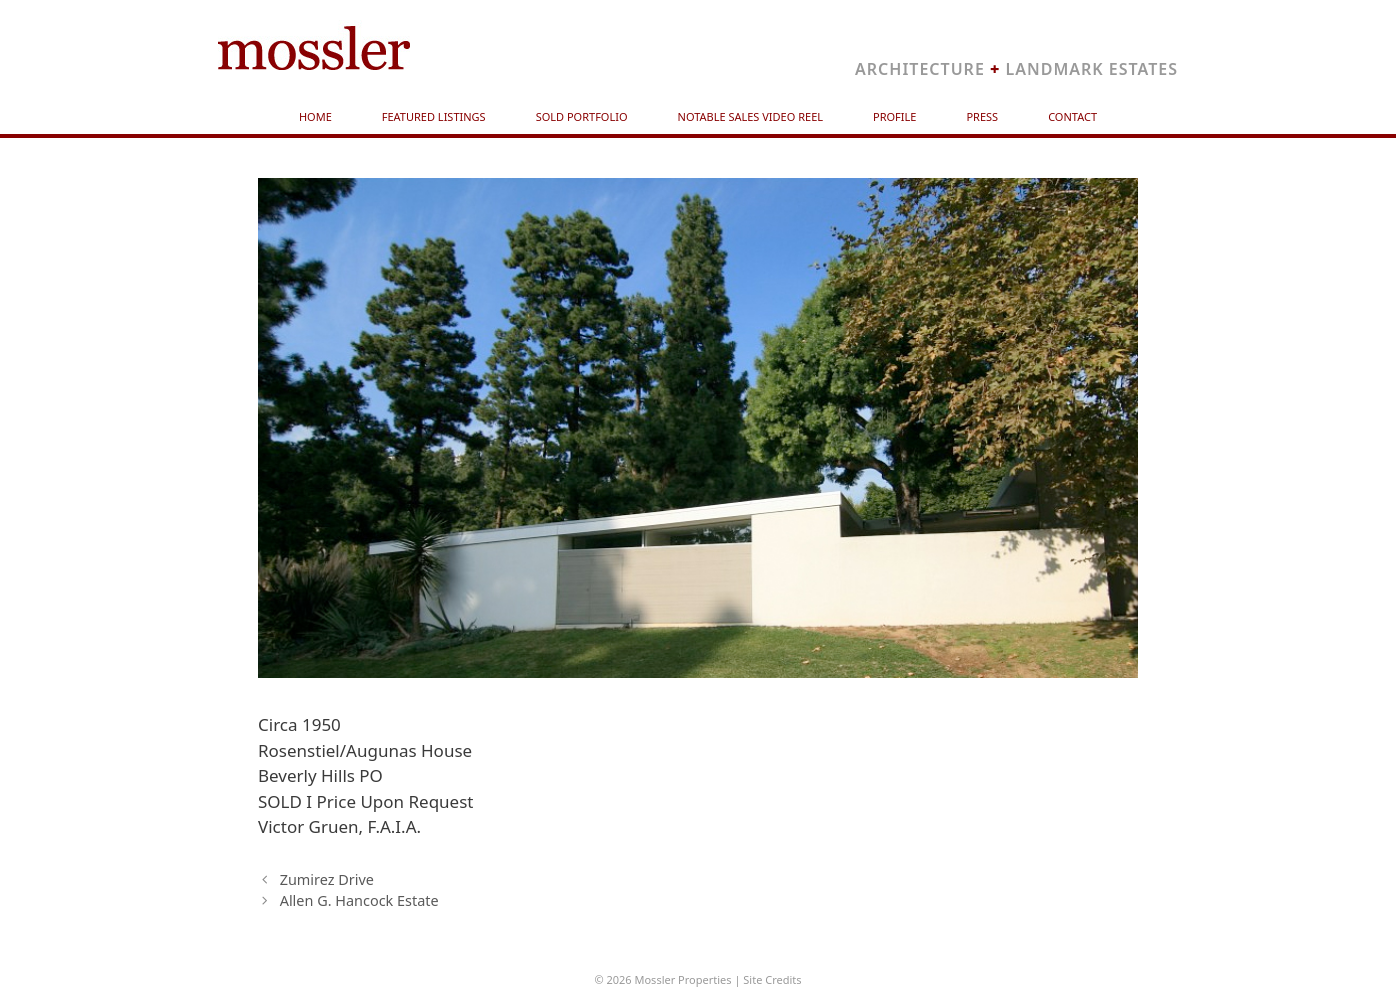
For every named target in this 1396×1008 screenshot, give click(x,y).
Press (982, 116)
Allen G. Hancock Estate (359, 900)
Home (315, 116)
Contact (1072, 116)
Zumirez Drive (327, 879)
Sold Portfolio (582, 116)
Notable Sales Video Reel (751, 116)
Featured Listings (434, 116)
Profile (894, 116)
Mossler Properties (682, 979)
